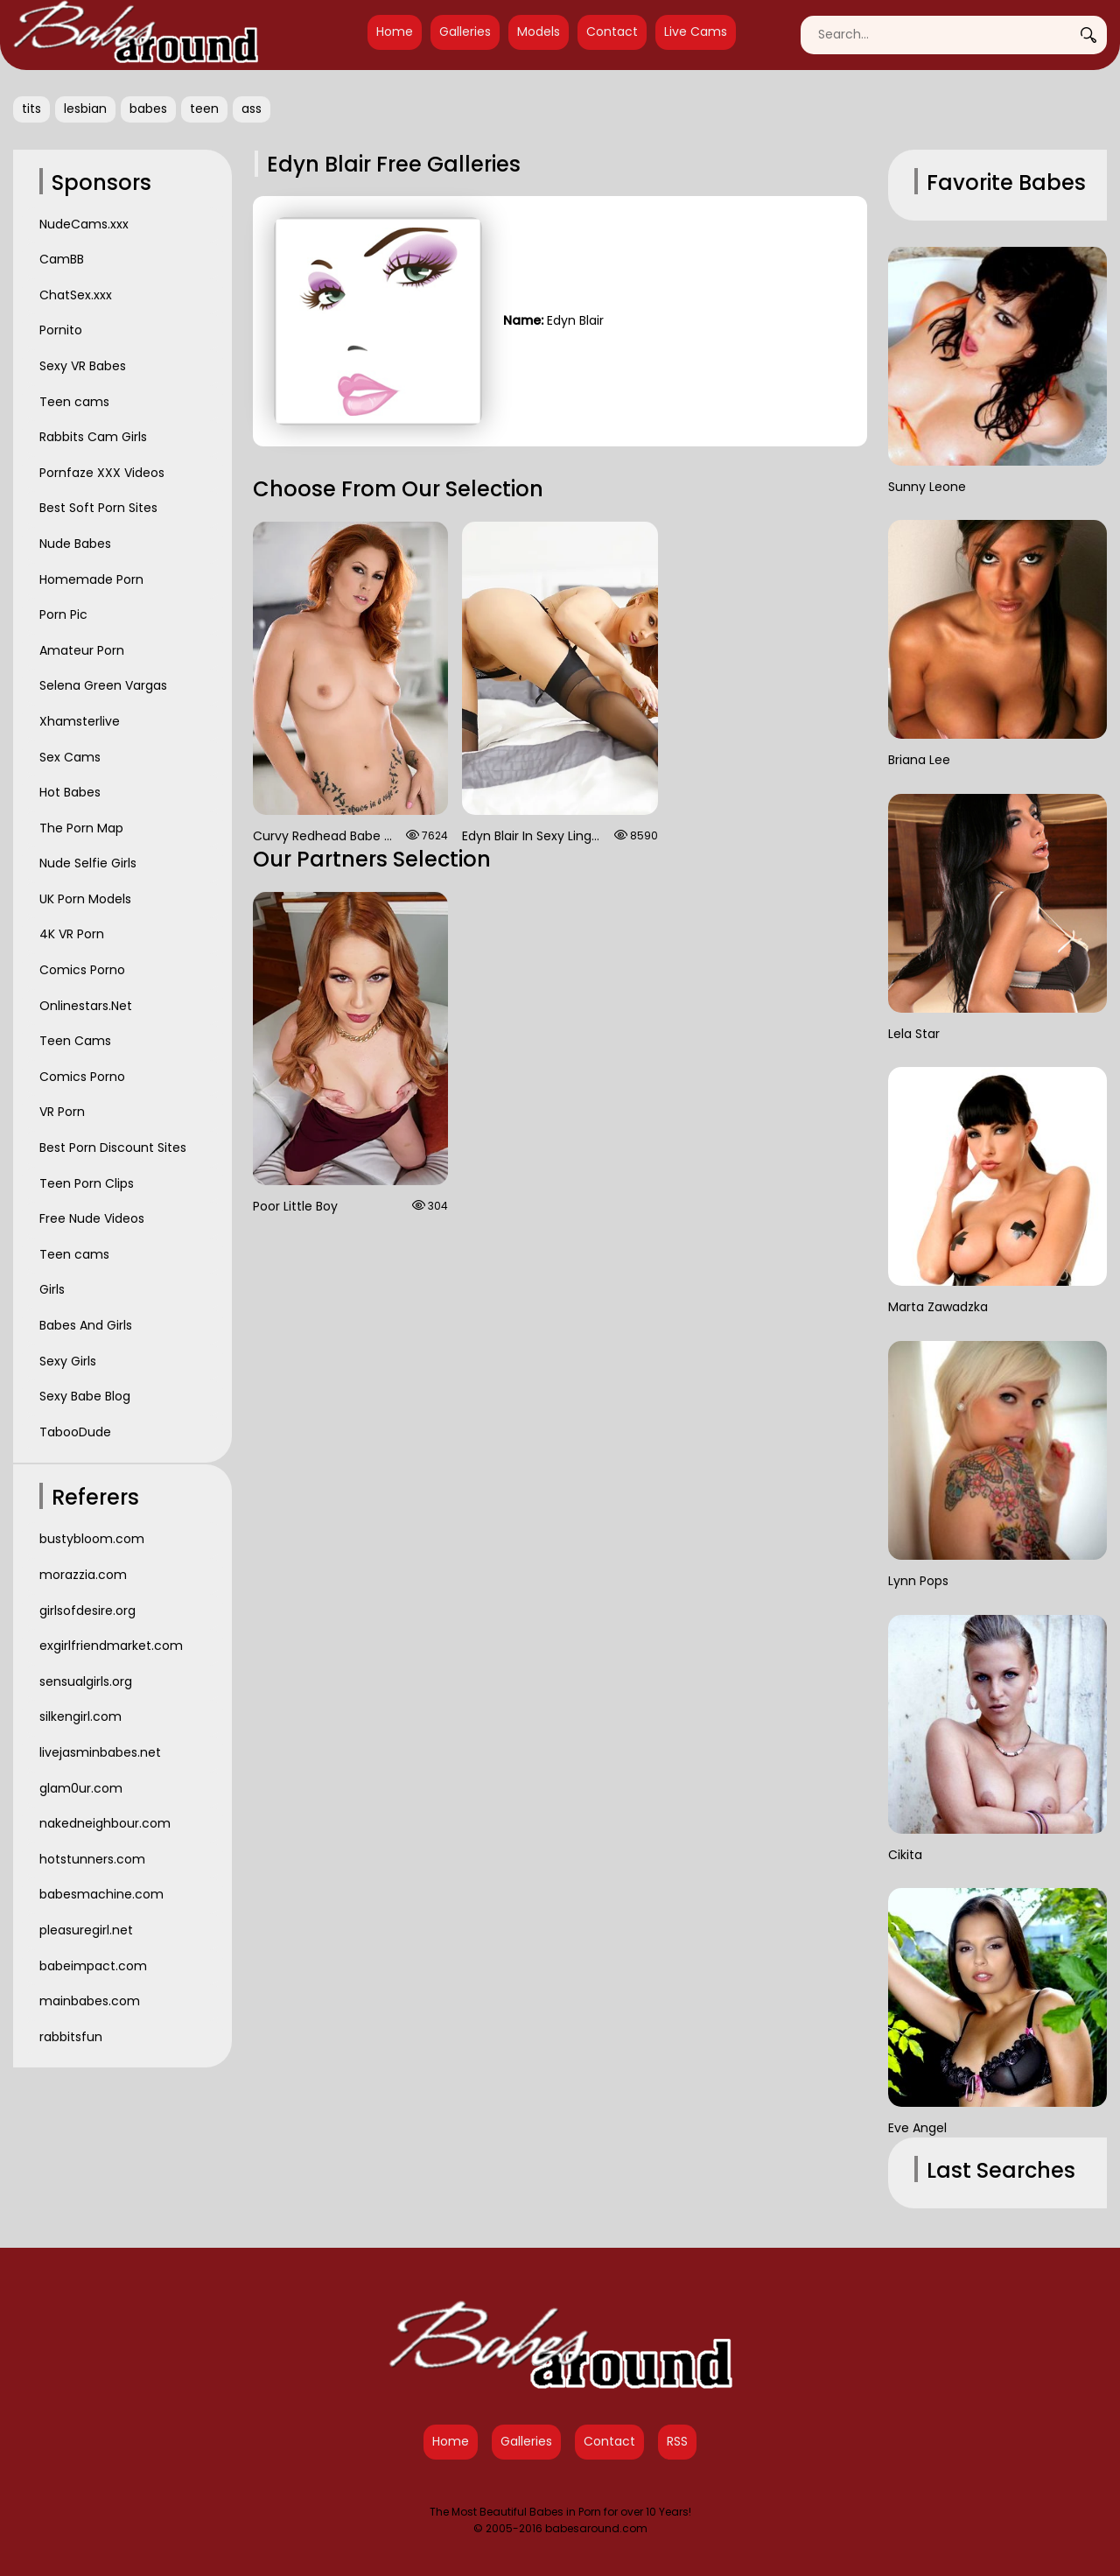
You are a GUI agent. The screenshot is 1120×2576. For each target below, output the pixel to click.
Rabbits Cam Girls (93, 437)
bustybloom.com (91, 1539)
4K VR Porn (71, 934)
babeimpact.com (93, 1966)
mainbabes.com (89, 2001)
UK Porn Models (85, 899)
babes (148, 108)
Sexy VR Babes (82, 366)
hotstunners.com (92, 1859)
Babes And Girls (85, 1325)
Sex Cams (70, 757)
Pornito (60, 330)
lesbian (85, 108)
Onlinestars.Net (85, 1005)
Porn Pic (63, 614)
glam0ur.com (80, 1788)
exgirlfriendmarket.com (111, 1645)
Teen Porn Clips (86, 1183)
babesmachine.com (101, 1894)
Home (394, 31)
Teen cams (74, 402)
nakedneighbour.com (105, 1823)
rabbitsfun (70, 2037)
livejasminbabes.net (100, 1752)
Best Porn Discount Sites (112, 1147)
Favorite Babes (1006, 182)
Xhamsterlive (79, 721)
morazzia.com (83, 1574)
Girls (52, 1289)
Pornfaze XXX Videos (101, 472)
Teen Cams (75, 1040)
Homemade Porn (91, 579)
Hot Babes (70, 792)
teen (204, 108)
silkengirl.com (80, 1716)
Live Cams (695, 31)
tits (31, 108)
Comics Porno (82, 970)
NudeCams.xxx (84, 224)
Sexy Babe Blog (84, 1396)
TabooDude (75, 1432)
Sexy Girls (67, 1361)
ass (252, 108)
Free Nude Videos (91, 1218)
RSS (677, 2441)
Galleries (465, 31)
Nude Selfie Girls (87, 863)
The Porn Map (81, 828)
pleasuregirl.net (86, 1930)
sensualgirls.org (85, 1681)
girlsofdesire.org (87, 1610)
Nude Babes (75, 543)
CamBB (61, 259)
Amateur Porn (81, 650)
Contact (612, 31)
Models (538, 31)
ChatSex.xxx (75, 295)
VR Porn (62, 1111)
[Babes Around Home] (135, 35)
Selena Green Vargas (103, 685)
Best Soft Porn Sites (98, 507)
